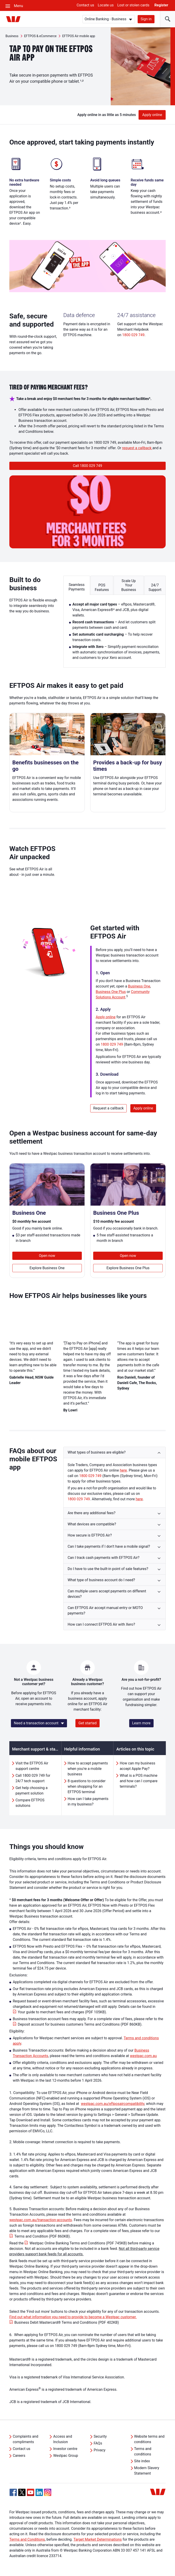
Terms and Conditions (27, 2539)
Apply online (152, 115)
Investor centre (65, 2449)
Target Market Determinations (97, 2539)
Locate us (106, 5)
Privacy (100, 2450)
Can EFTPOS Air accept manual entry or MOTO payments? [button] (105, 1610)
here (123, 1470)
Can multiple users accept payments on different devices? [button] (107, 1594)
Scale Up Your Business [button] (128, 585)
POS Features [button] (102, 587)
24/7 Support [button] (155, 587)
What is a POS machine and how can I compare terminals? (138, 1781)
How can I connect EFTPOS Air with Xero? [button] (101, 1624)
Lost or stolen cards (133, 5)
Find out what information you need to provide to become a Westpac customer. (73, 2317)
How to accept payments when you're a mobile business (88, 1768)
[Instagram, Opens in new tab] (47, 2495)
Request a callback (108, 1108)
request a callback (137, 448)
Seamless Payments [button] (77, 587)
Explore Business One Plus (127, 1268)
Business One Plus (111, 992)
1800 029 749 (133, 335)
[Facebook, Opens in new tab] (13, 2492)
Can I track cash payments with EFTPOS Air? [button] (103, 1557)
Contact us (85, 5)
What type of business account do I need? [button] (101, 1580)
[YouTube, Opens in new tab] (30, 2492)
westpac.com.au (143, 2056)
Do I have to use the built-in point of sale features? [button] (108, 1569)
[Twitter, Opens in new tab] (22, 2492)
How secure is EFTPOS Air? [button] (90, 1535)
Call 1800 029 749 (87, 466)
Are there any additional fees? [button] (92, 1513)
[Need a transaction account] (39, 1723)
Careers (19, 2455)
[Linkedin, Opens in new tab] (39, 2492)
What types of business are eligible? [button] (97, 1452)
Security (100, 2436)
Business (11, 36)
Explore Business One (47, 1268)
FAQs (98, 2443)
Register (161, 5)
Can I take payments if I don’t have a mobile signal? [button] (109, 1546)
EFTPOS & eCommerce (40, 36)
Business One (139, 986)
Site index (142, 2461)
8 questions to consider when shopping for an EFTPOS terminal (87, 1786)
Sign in (146, 19)
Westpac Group (65, 2455)
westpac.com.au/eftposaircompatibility (112, 2104)
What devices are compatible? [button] (92, 1524)
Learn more (141, 1723)
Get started (87, 1723)
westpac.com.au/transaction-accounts (40, 2220)
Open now (47, 1255)
